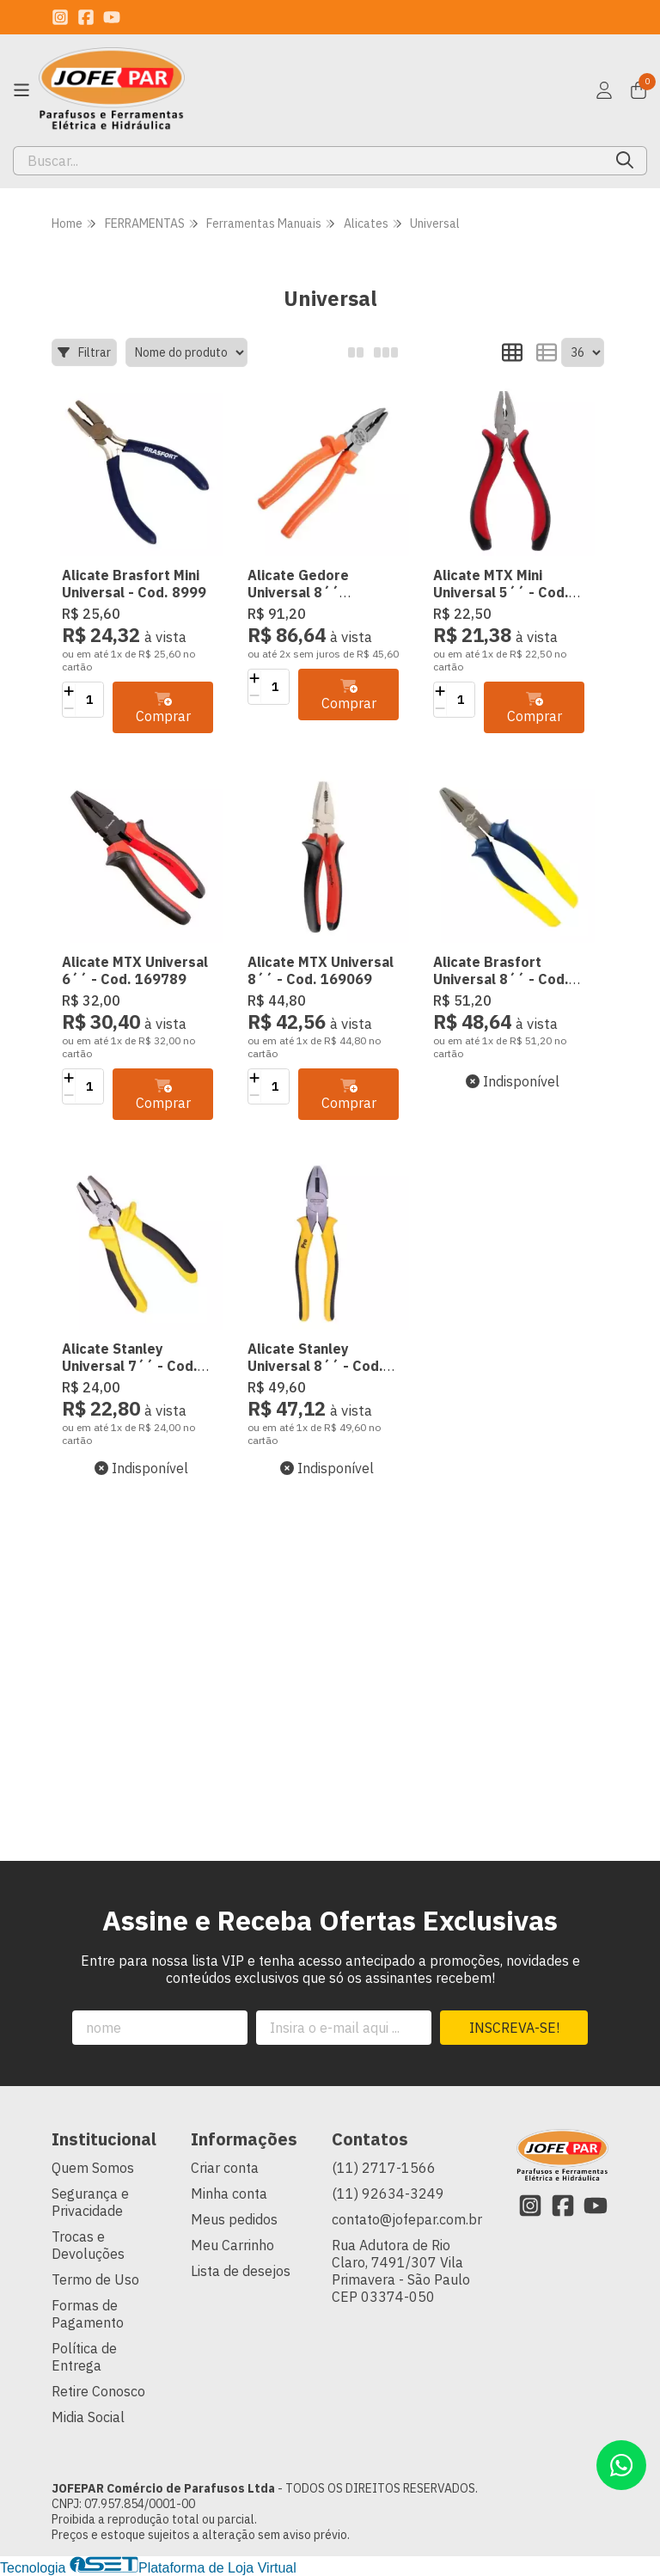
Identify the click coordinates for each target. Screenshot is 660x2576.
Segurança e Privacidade (90, 2202)
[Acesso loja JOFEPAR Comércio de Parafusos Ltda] (604, 90)
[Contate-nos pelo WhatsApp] (621, 2465)
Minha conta (229, 2193)
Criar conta (225, 2167)
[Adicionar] (69, 691)
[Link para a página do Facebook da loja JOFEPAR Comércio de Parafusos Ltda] (86, 17)
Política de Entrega (84, 2357)
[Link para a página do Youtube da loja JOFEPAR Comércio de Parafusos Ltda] (111, 17)
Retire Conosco (98, 2391)
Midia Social (88, 2417)
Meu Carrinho (232, 2245)
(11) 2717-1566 (384, 2167)
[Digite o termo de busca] (308, 160)
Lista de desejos (240, 2270)
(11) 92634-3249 (388, 2193)
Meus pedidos (234, 2219)
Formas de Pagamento (88, 2314)
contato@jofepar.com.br (407, 2219)
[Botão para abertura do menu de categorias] (21, 90)
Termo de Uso (95, 2279)
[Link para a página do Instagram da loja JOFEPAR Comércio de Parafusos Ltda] (60, 17)
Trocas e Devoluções (88, 2245)
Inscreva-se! (514, 2027)
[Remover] (69, 708)
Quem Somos (93, 2167)
